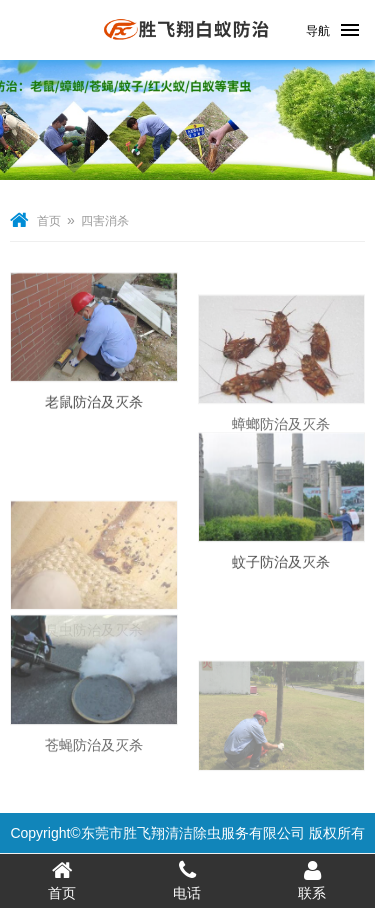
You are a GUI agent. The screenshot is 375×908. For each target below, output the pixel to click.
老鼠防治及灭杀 (94, 409)
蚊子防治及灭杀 (281, 570)
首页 (49, 221)
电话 (187, 880)
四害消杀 (105, 221)
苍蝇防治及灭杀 (94, 760)
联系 (312, 880)
